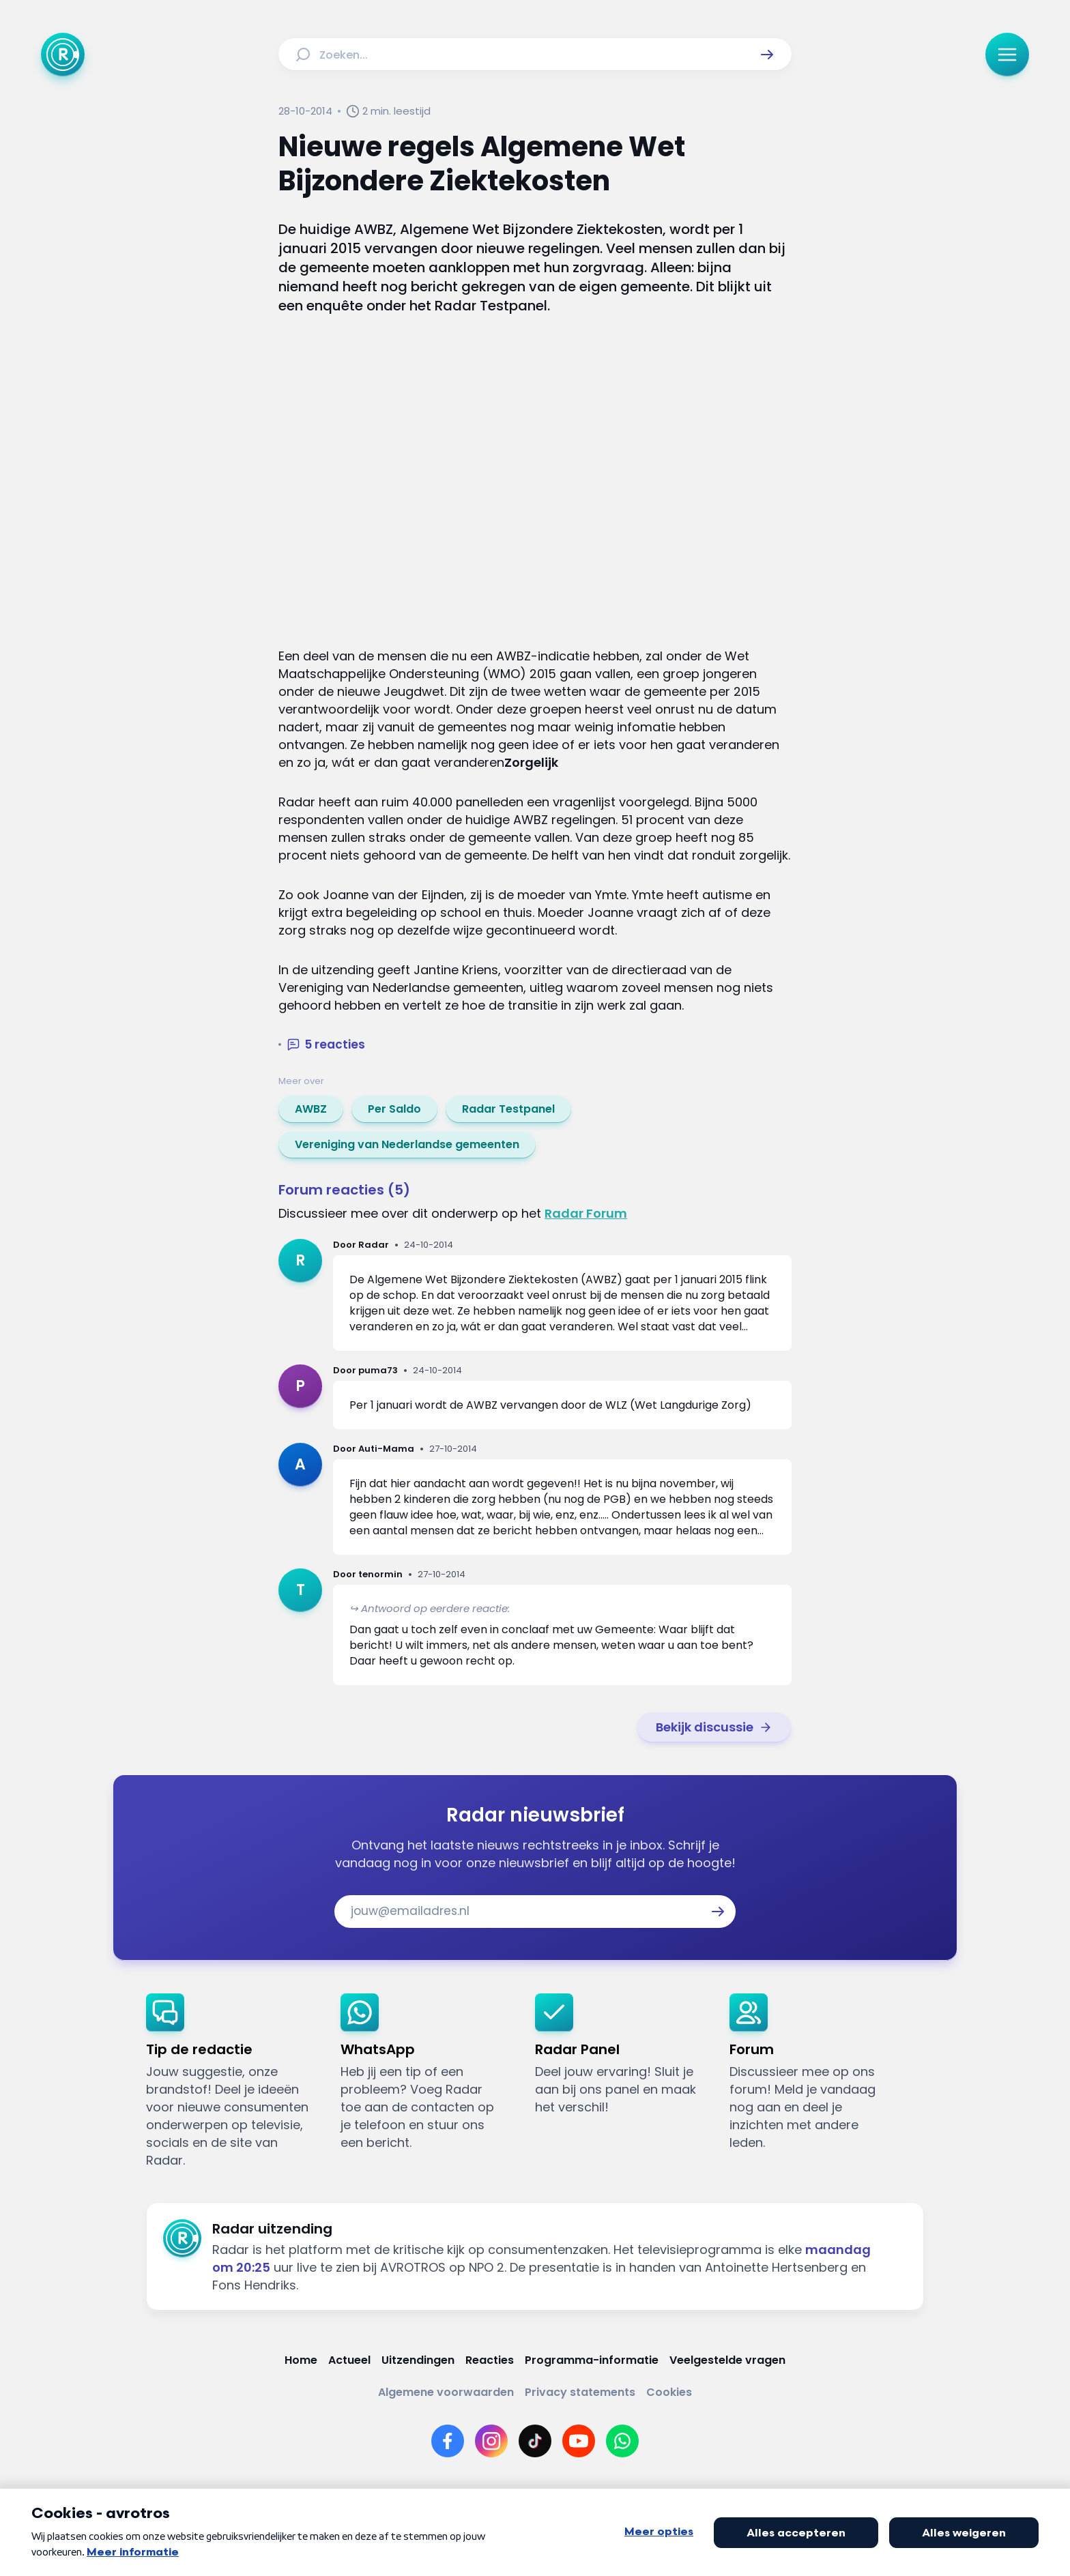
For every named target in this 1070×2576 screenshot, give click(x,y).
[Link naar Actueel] (349, 2360)
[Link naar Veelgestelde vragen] (727, 2360)
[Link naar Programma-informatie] (592, 2360)
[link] (310, 1109)
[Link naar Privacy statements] (580, 2392)
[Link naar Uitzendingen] (417, 2360)
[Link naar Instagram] (491, 2441)
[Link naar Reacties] (489, 2360)
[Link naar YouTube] (578, 2441)
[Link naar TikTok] (535, 2441)
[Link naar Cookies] (669, 2392)
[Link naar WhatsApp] (622, 2441)
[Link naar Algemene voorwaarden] (446, 2392)
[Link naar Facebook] (447, 2441)
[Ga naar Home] (63, 54)
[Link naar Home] (301, 2360)
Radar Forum (586, 1213)
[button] (767, 54)
